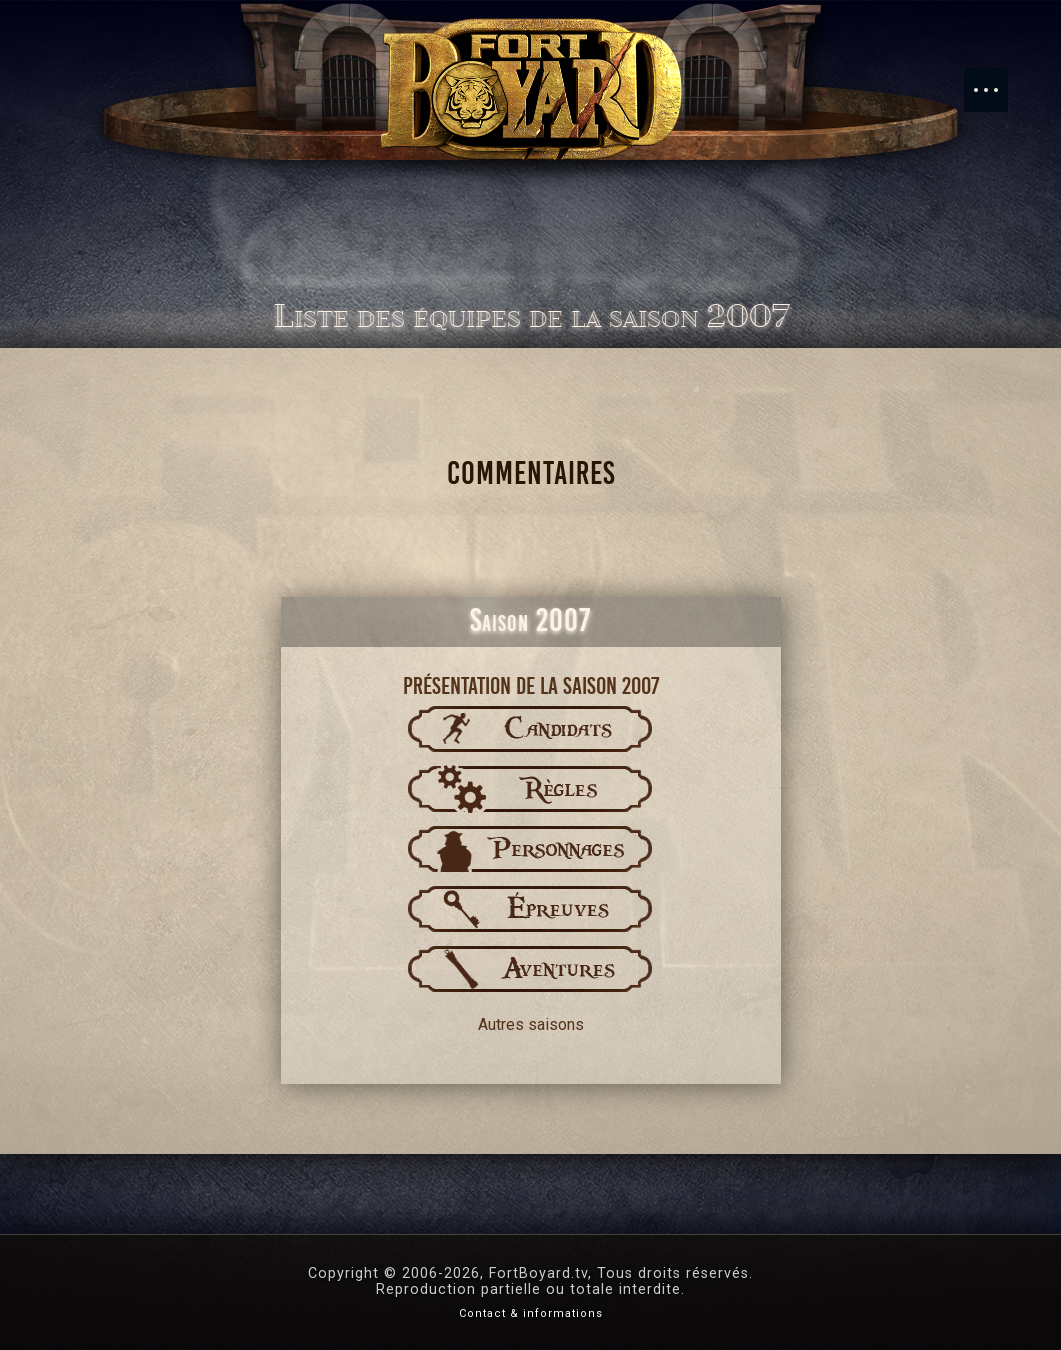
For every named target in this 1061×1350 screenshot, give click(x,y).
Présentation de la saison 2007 (531, 686)
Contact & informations (531, 1313)
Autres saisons (531, 1024)
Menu (996, 80)
